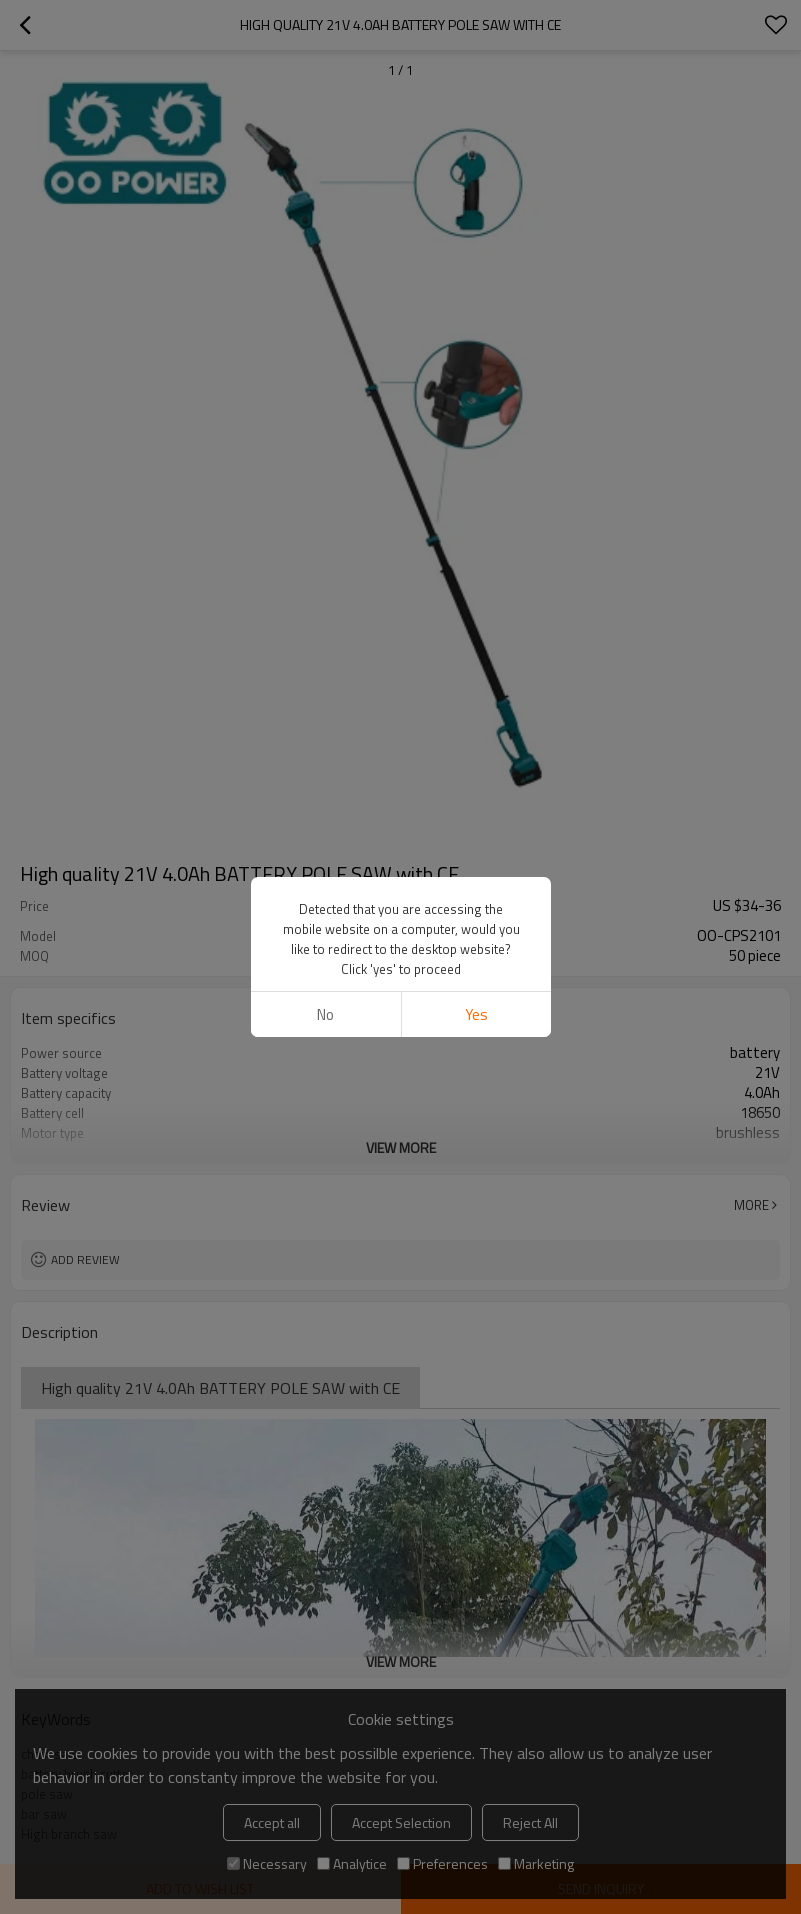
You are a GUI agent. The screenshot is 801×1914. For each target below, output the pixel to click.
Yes (475, 1014)
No (325, 1014)
